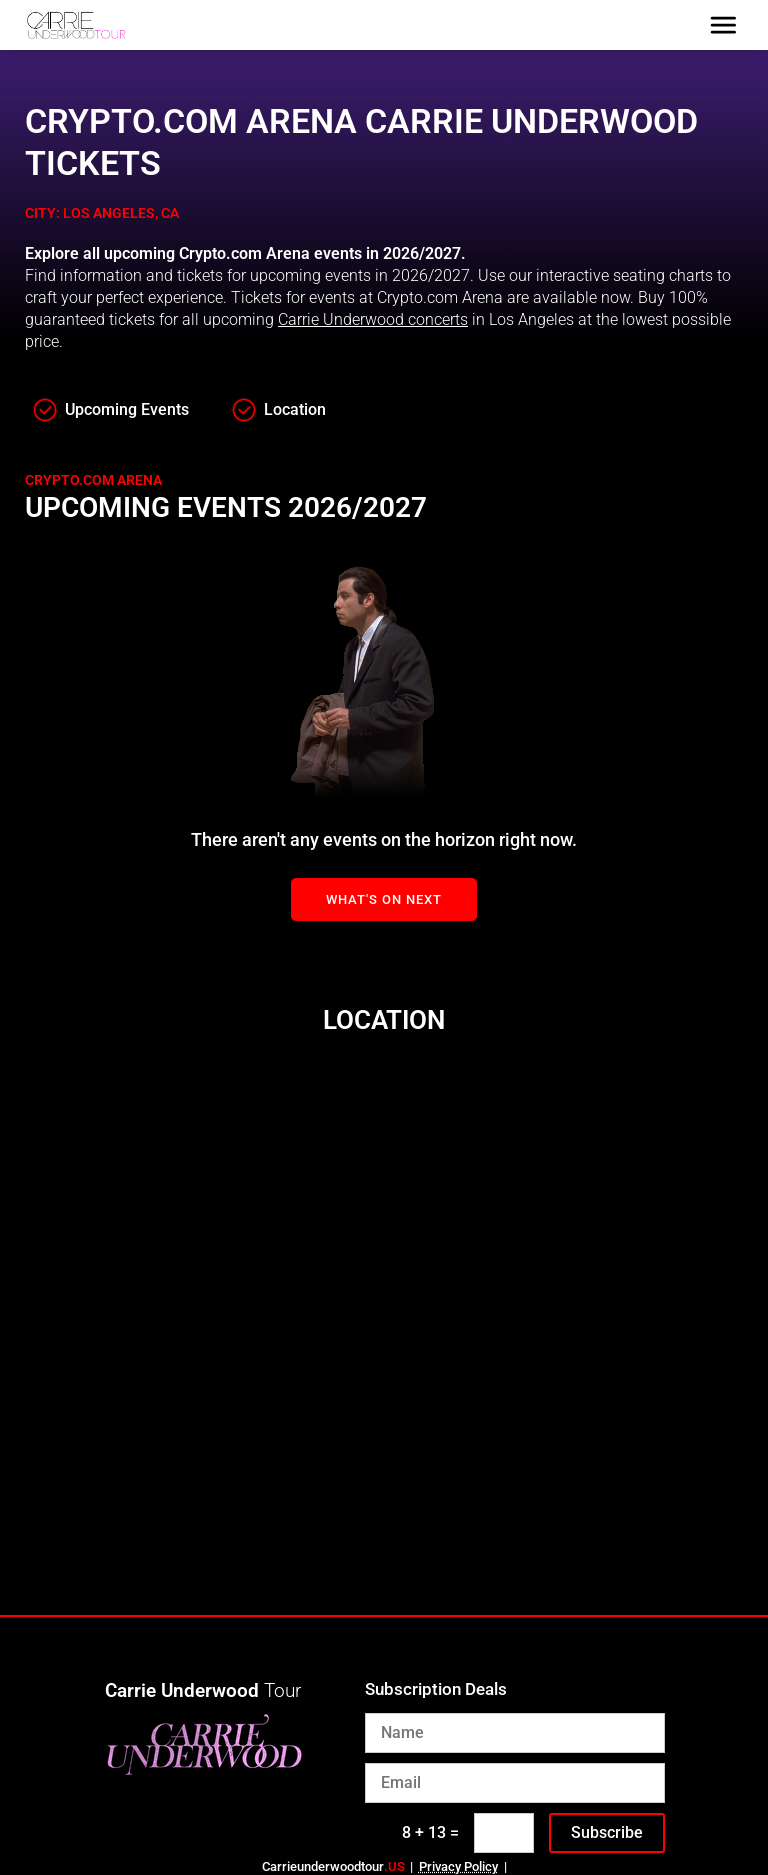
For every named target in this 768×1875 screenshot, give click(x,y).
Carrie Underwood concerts (373, 319)
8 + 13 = (430, 1832)
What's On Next (384, 899)
